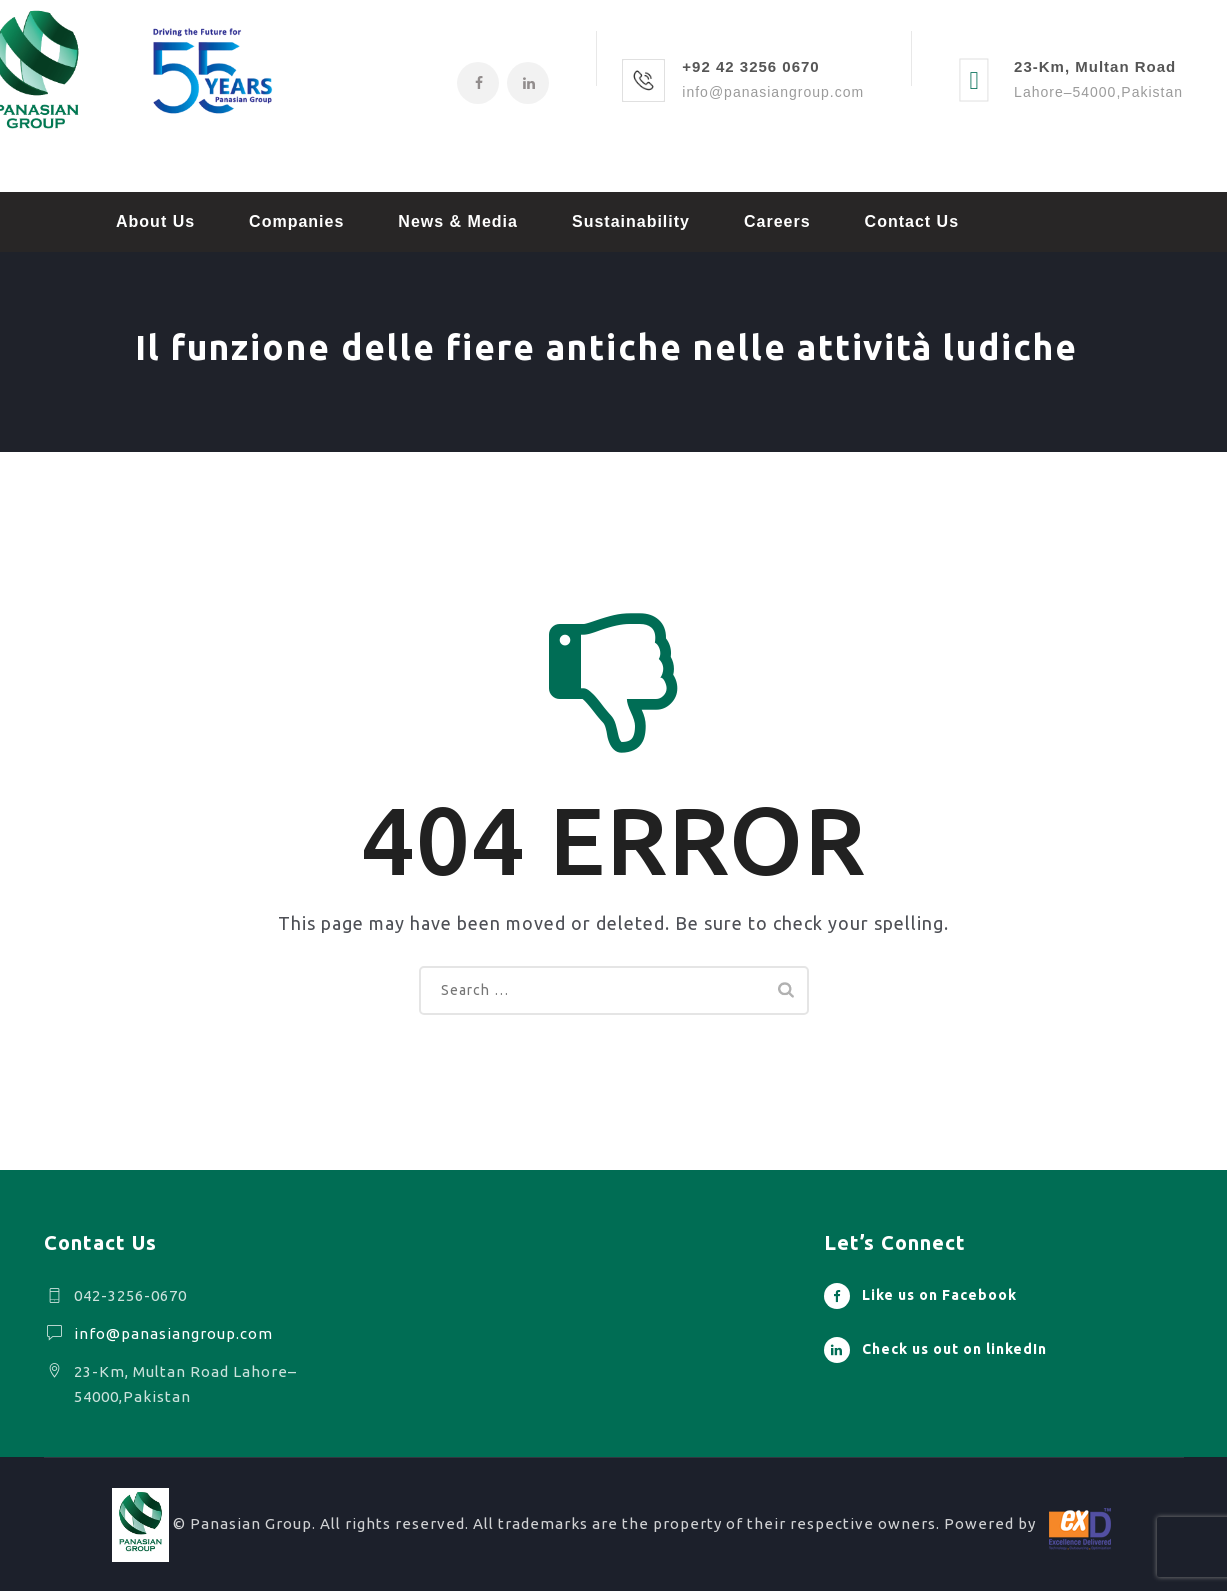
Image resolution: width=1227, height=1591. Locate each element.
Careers (777, 221)
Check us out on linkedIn (954, 1349)
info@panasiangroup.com (173, 1333)
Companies (296, 221)
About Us (155, 221)
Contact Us (912, 221)
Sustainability (631, 221)
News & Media (458, 221)
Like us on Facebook (939, 1295)
